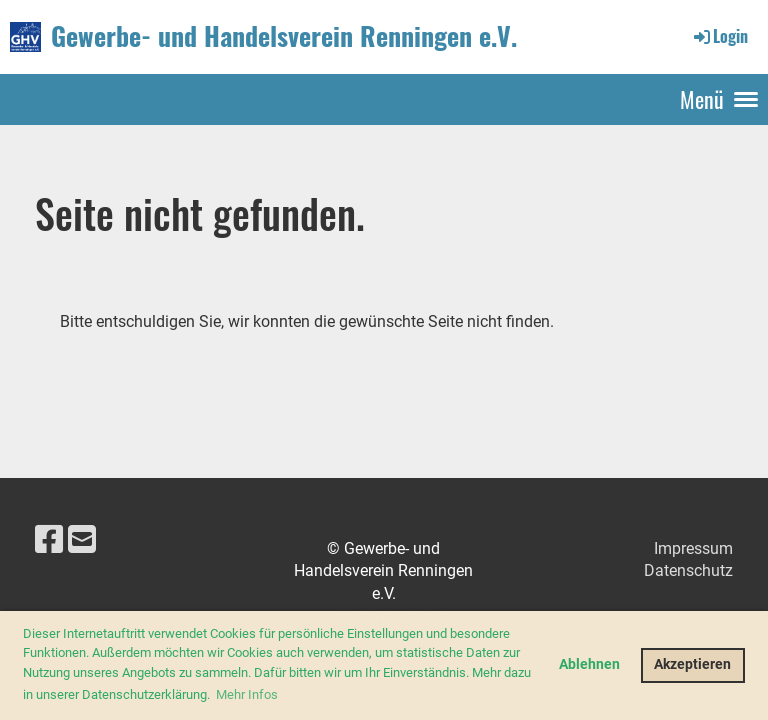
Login (719, 36)
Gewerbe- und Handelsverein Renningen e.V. (284, 36)
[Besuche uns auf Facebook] (49, 540)
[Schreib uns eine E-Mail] (82, 540)
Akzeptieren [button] (692, 664)
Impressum (693, 548)
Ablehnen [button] (589, 664)
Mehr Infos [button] (247, 694)
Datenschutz (688, 570)
